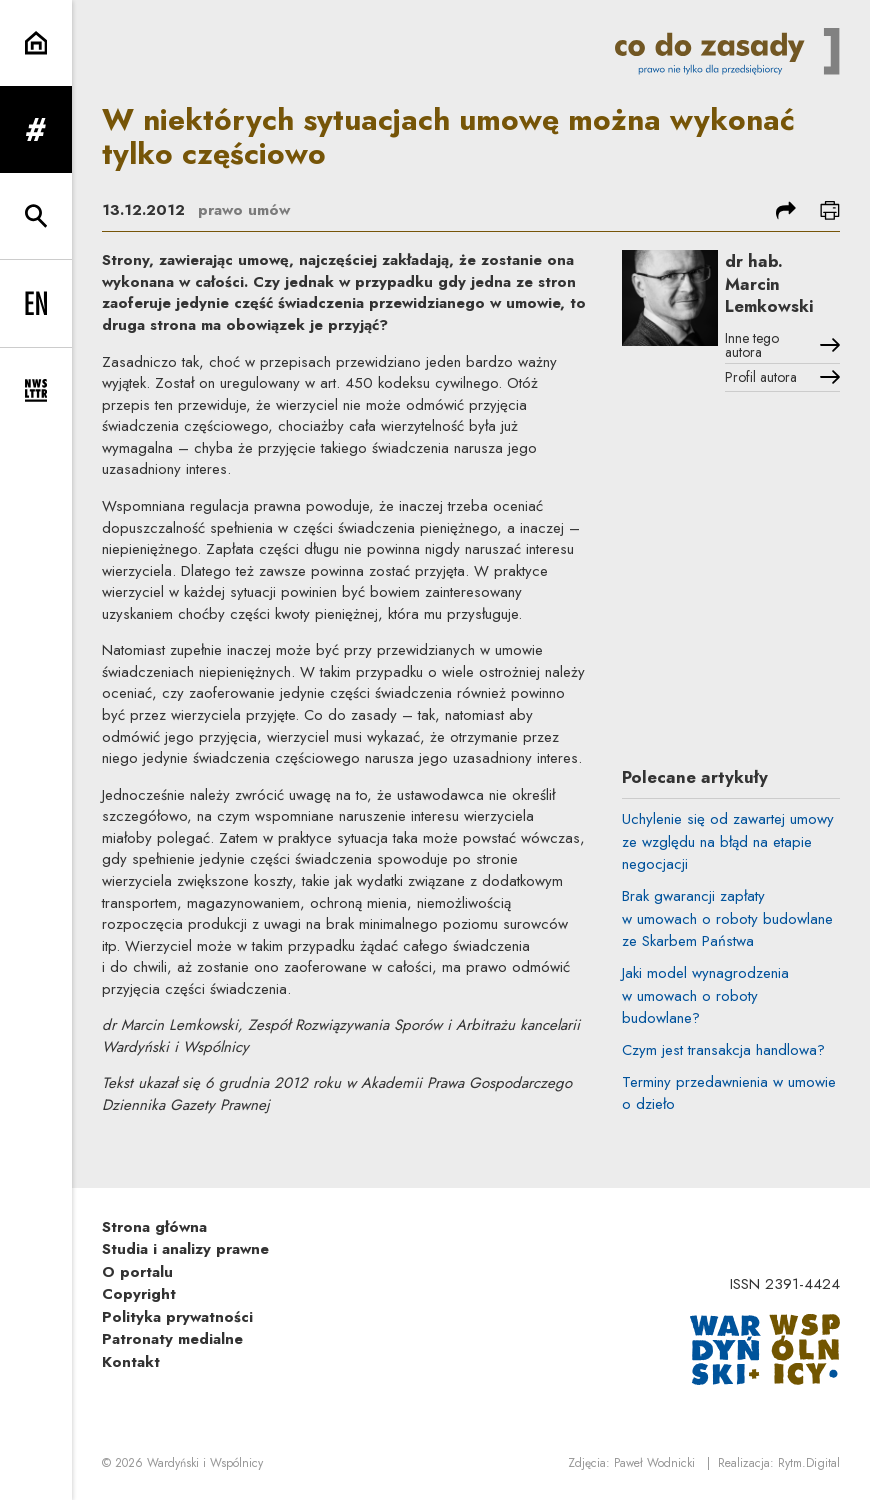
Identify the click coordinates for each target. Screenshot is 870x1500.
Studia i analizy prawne (185, 1249)
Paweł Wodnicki (654, 1463)
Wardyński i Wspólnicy (205, 1463)
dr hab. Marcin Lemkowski (769, 283)
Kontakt (131, 1362)
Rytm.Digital (809, 1463)
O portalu (137, 1272)
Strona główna (154, 1227)
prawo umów (244, 210)
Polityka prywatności (177, 1317)
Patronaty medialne (172, 1339)
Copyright (139, 1294)
